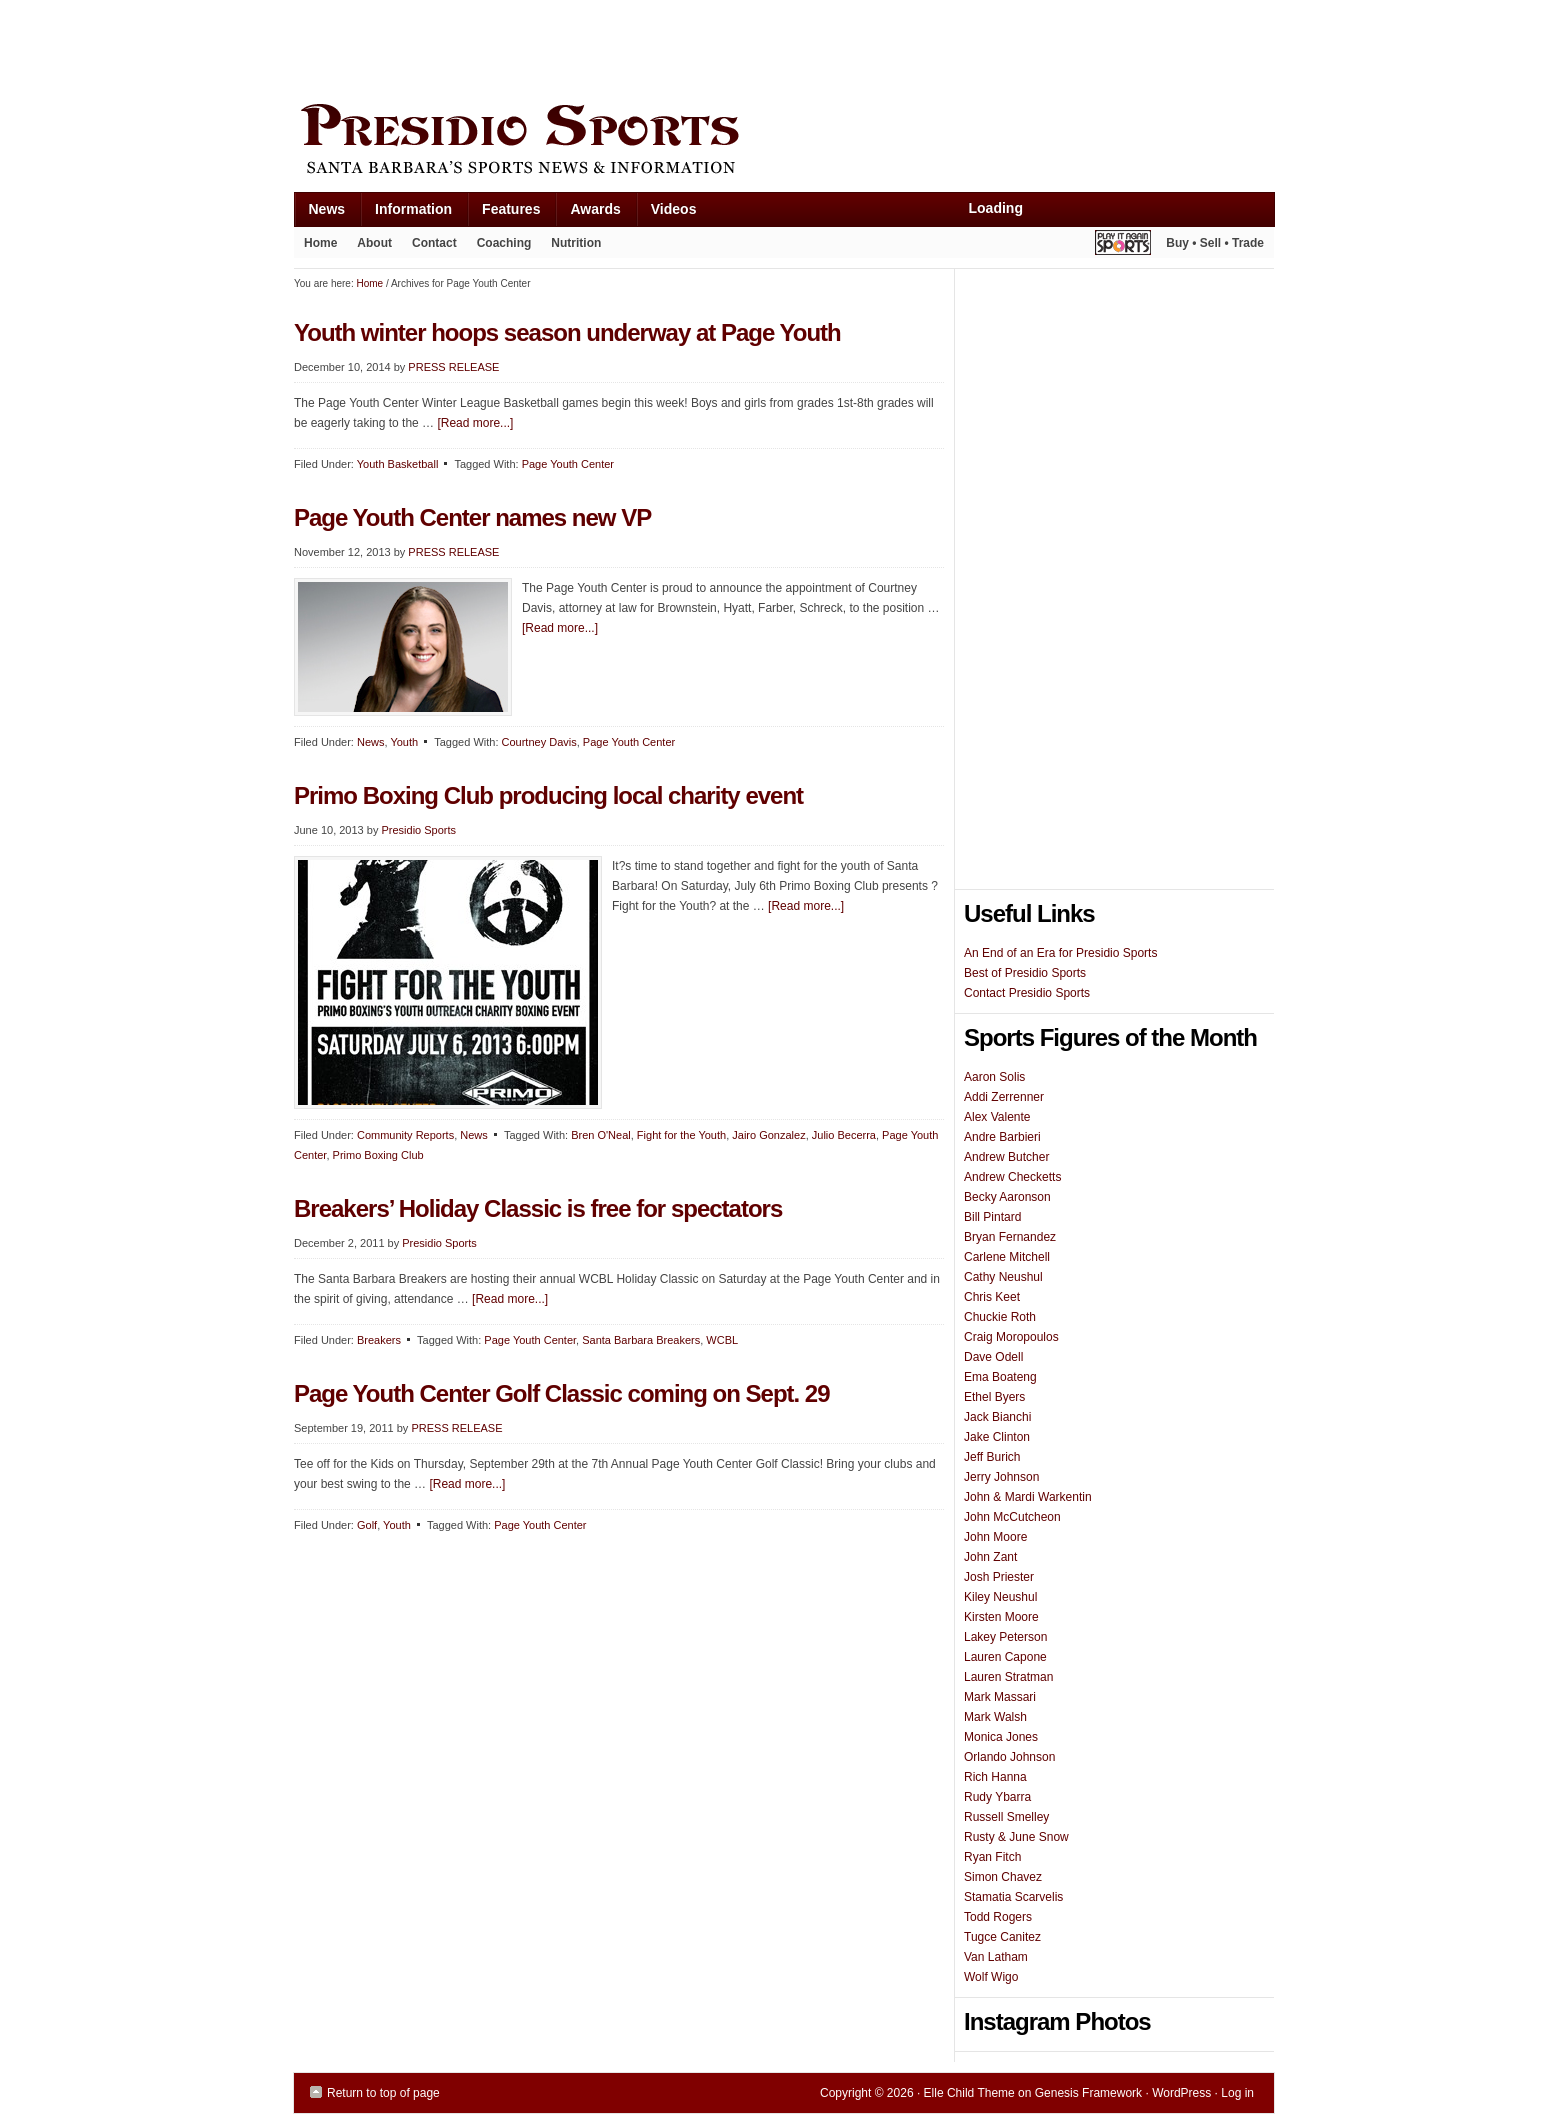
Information (406, 213)
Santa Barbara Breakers (641, 1340)
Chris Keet (992, 1297)
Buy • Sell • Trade (1215, 243)
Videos (674, 209)
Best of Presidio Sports (1025, 973)
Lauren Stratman (1008, 1677)
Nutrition (576, 243)
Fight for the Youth (681, 1135)
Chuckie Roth (1000, 1317)
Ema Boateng (1000, 1377)
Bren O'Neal (601, 1135)
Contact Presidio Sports (1027, 993)
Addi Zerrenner (1004, 1097)
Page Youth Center (568, 464)
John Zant (990, 1557)
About (369, 247)
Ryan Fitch (992, 1857)
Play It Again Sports (1123, 245)
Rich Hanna (995, 1777)
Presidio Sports (784, 142)
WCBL (722, 1340)
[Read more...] (475, 423)
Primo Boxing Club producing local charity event (548, 795)
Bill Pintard (992, 1217)
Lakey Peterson (1005, 1637)
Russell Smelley (1006, 1817)
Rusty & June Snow (1016, 1837)
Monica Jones (1001, 1737)
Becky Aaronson (1007, 1197)
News (320, 213)
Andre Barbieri (1002, 1137)
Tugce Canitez (1002, 1937)
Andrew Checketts (1012, 1177)
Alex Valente (997, 1117)
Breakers (379, 1340)
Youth (404, 742)
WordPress (1181, 2093)
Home (320, 243)
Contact (434, 243)
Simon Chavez (1003, 1877)
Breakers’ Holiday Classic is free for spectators (538, 1208)
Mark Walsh (995, 1717)
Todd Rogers (998, 1917)
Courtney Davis (539, 742)
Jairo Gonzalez (768, 1135)
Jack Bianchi (997, 1417)
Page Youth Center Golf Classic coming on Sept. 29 (562, 1393)
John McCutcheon (1012, 1517)
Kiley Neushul (1000, 1597)
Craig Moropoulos (1011, 1337)
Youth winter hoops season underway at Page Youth (567, 332)
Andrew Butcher (1006, 1157)
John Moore (995, 1537)
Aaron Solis (994, 1077)
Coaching (504, 243)
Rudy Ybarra (997, 1797)
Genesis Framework (1088, 2093)
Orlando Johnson (1009, 1757)
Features (503, 213)
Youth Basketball (398, 464)
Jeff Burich (992, 1457)
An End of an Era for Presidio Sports (1060, 953)
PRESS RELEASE (453, 367)
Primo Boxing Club (378, 1155)
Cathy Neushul (1003, 1277)
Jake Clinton (997, 1437)
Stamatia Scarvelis (1013, 1897)
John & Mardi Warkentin (1028, 1497)
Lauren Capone (1005, 1657)
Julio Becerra (844, 1135)
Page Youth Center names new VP (472, 517)
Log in (1237, 2093)
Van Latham (996, 1957)
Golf (367, 1525)
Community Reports (405, 1135)
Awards (587, 213)
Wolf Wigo (991, 1977)
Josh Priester (999, 1577)
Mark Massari (1000, 1697)
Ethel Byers (994, 1397)
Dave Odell (993, 1357)
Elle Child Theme (969, 2093)
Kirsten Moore (1001, 1617)
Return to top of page (383, 2093)
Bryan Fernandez (1010, 1237)
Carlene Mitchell (1007, 1257)
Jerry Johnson (1001, 1477)
